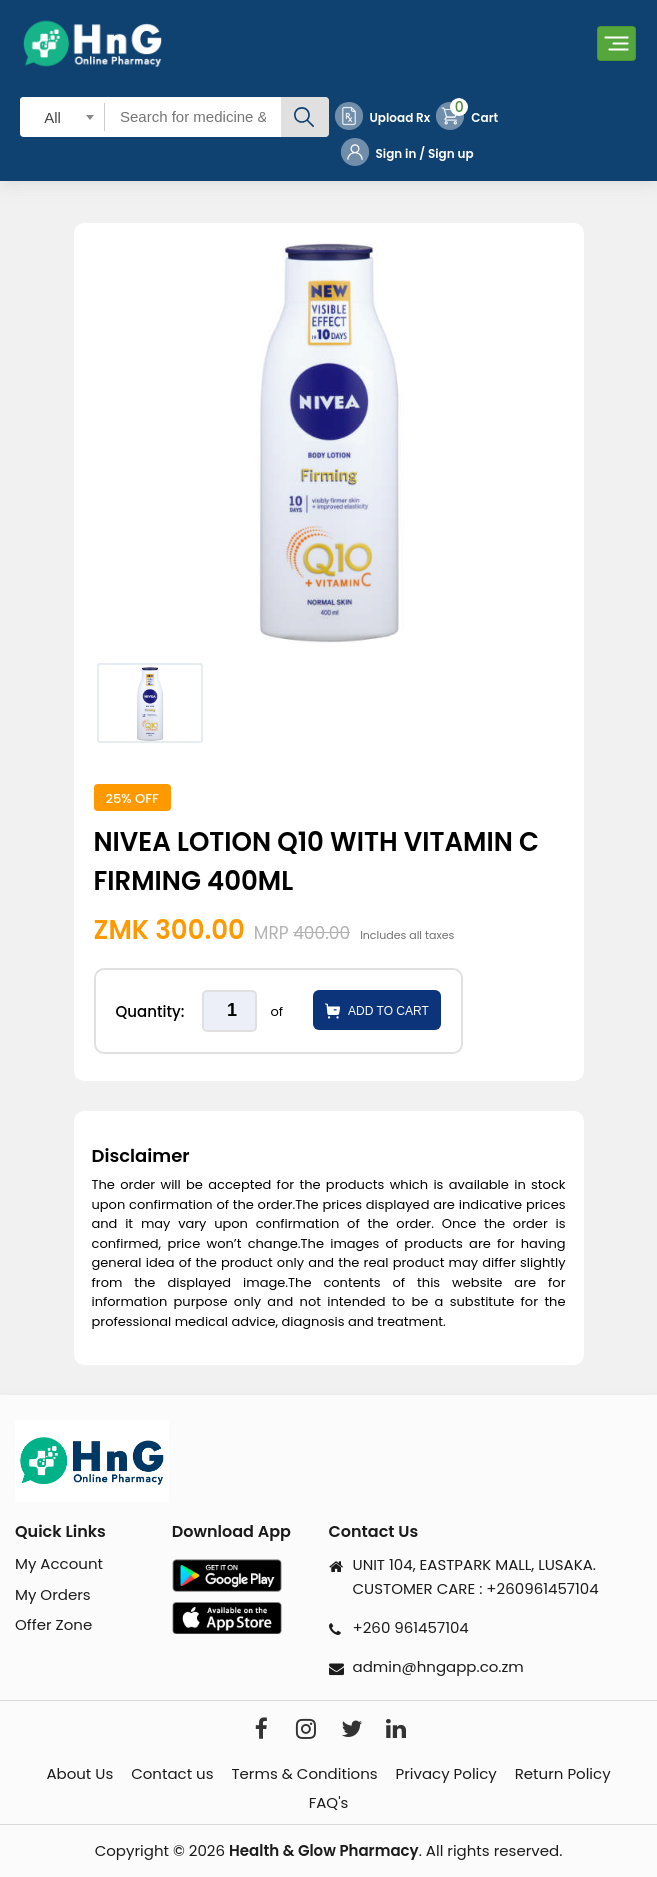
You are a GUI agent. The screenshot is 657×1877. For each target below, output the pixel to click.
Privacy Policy (446, 1774)
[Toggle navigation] (616, 43)
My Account (59, 1563)
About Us (79, 1774)
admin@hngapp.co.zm (438, 1666)
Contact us (172, 1774)
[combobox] (62, 116)
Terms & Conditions (304, 1774)
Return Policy (563, 1774)
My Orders (53, 1594)
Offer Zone (53, 1624)
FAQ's (329, 1803)
